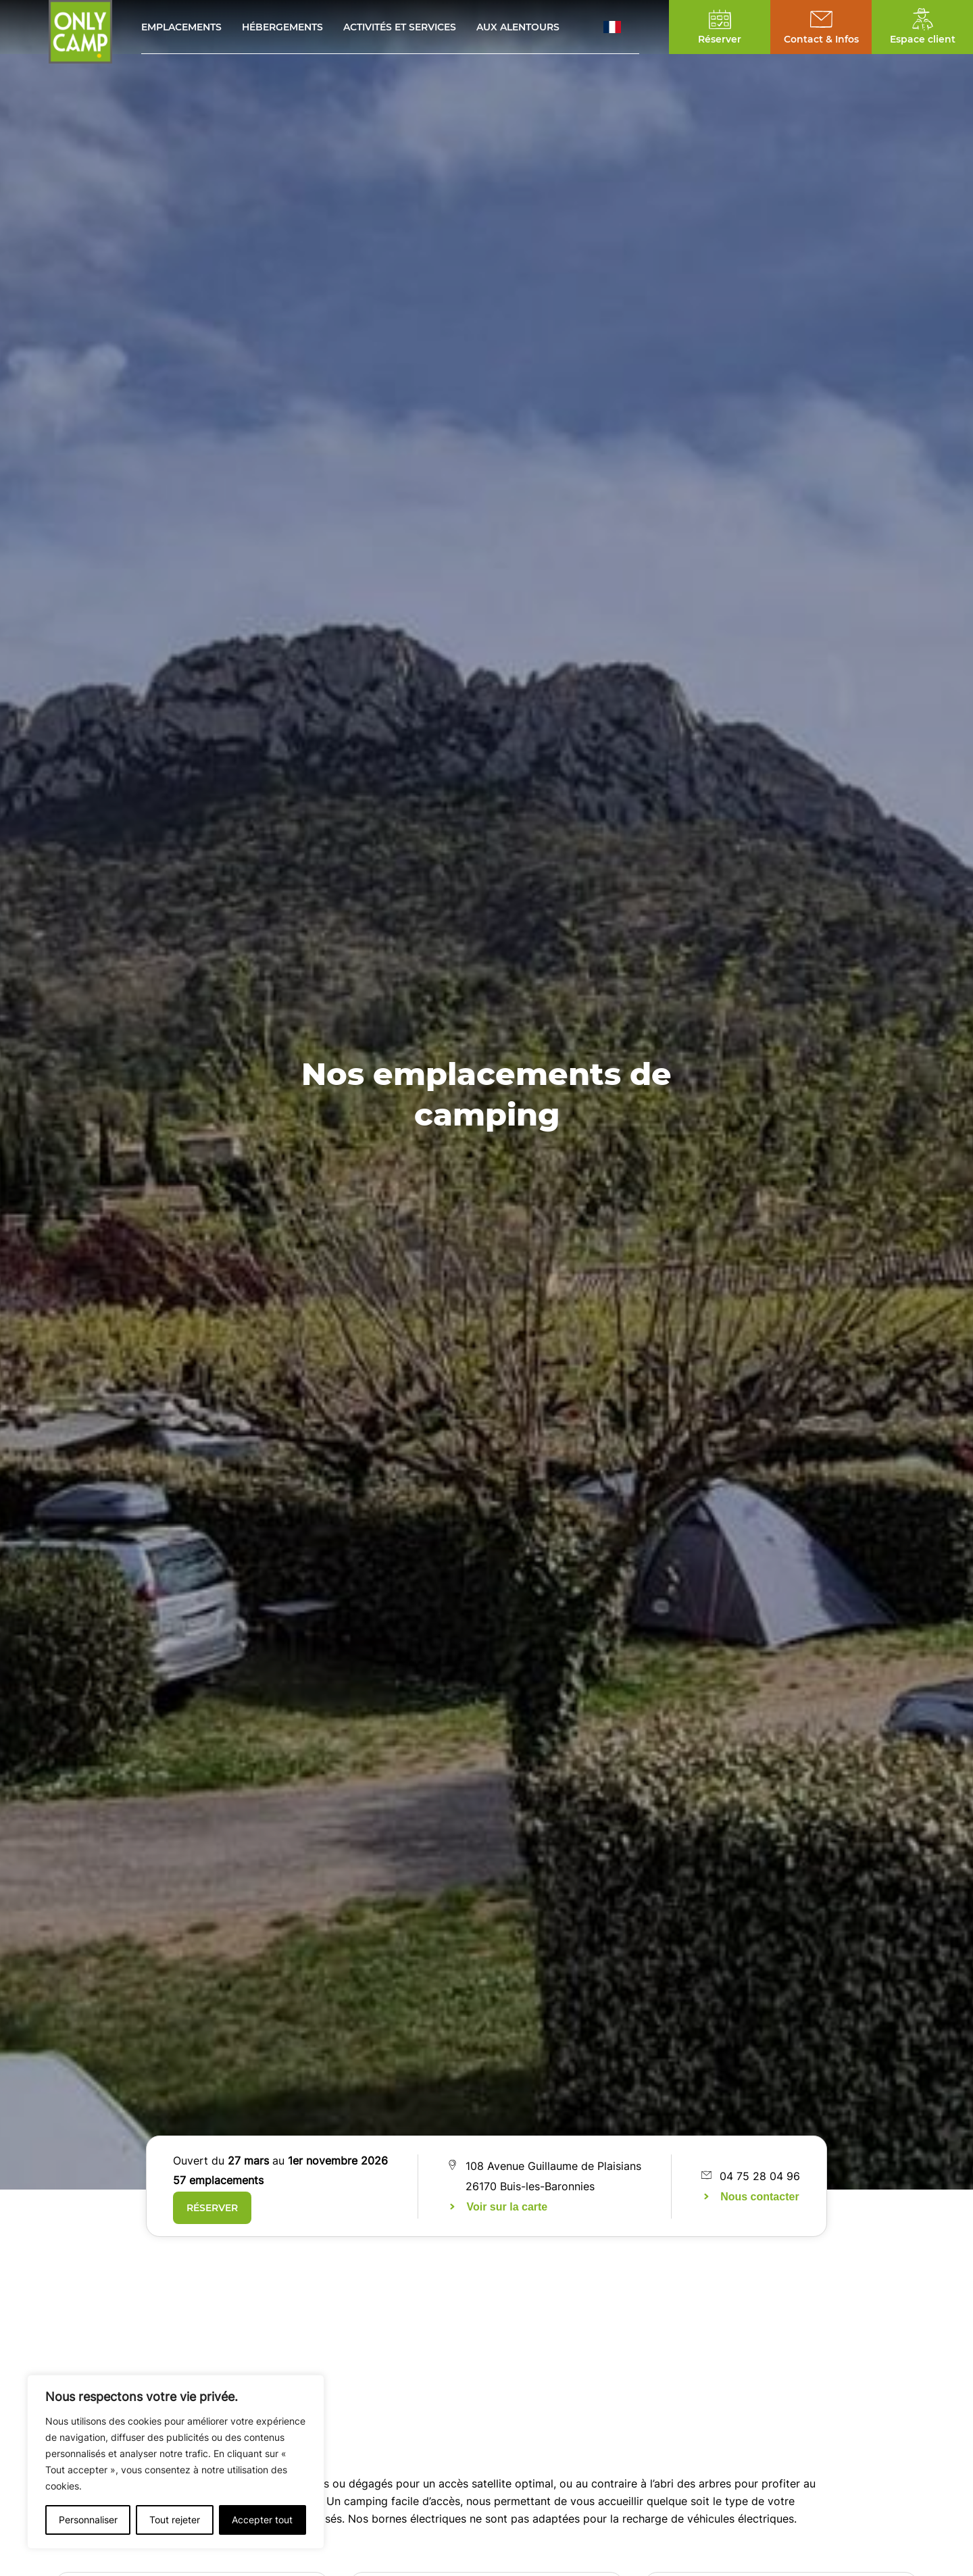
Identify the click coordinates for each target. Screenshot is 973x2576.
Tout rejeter (174, 2519)
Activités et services (399, 27)
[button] (621, 27)
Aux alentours (517, 27)
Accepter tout (262, 2519)
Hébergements (282, 27)
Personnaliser (88, 2519)
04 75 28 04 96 (760, 2176)
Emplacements (181, 27)
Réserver (212, 2208)
